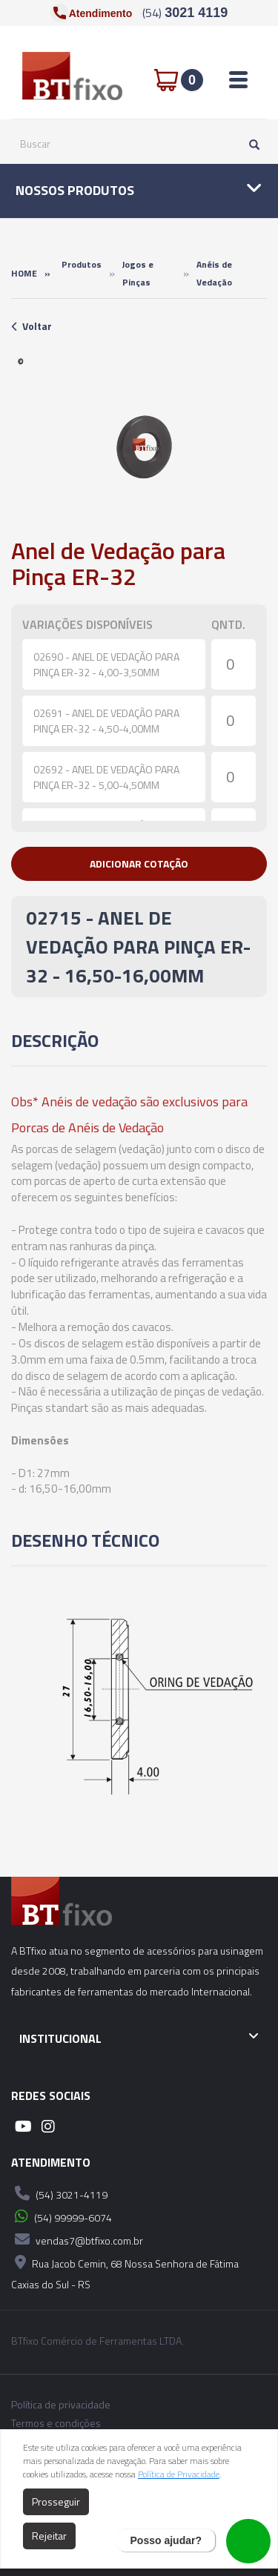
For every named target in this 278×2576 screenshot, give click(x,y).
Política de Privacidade (178, 2474)
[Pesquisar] (250, 144)
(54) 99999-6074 (61, 2216)
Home (24, 273)
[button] (139, 864)
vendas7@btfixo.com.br (77, 2239)
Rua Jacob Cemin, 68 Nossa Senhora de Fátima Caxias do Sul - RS (125, 2271)
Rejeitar (49, 2535)
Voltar (31, 326)
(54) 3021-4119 (59, 2193)
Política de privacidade (60, 2404)
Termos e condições (56, 2423)
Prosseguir (56, 2501)
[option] (20, 361)
